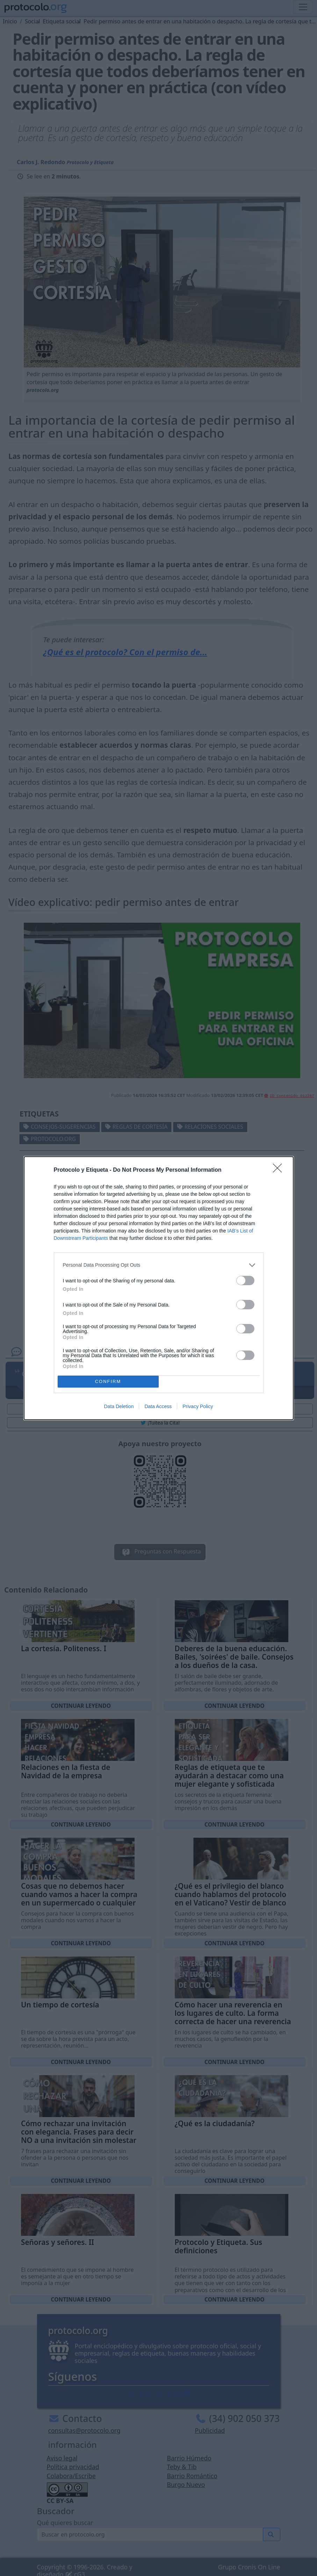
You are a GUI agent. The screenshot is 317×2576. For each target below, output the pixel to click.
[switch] (245, 1280)
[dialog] (158, 1288)
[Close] (279, 1170)
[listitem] (158, 1265)
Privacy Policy (197, 1406)
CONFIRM (108, 1381)
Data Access (158, 1406)
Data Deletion (119, 1406)
